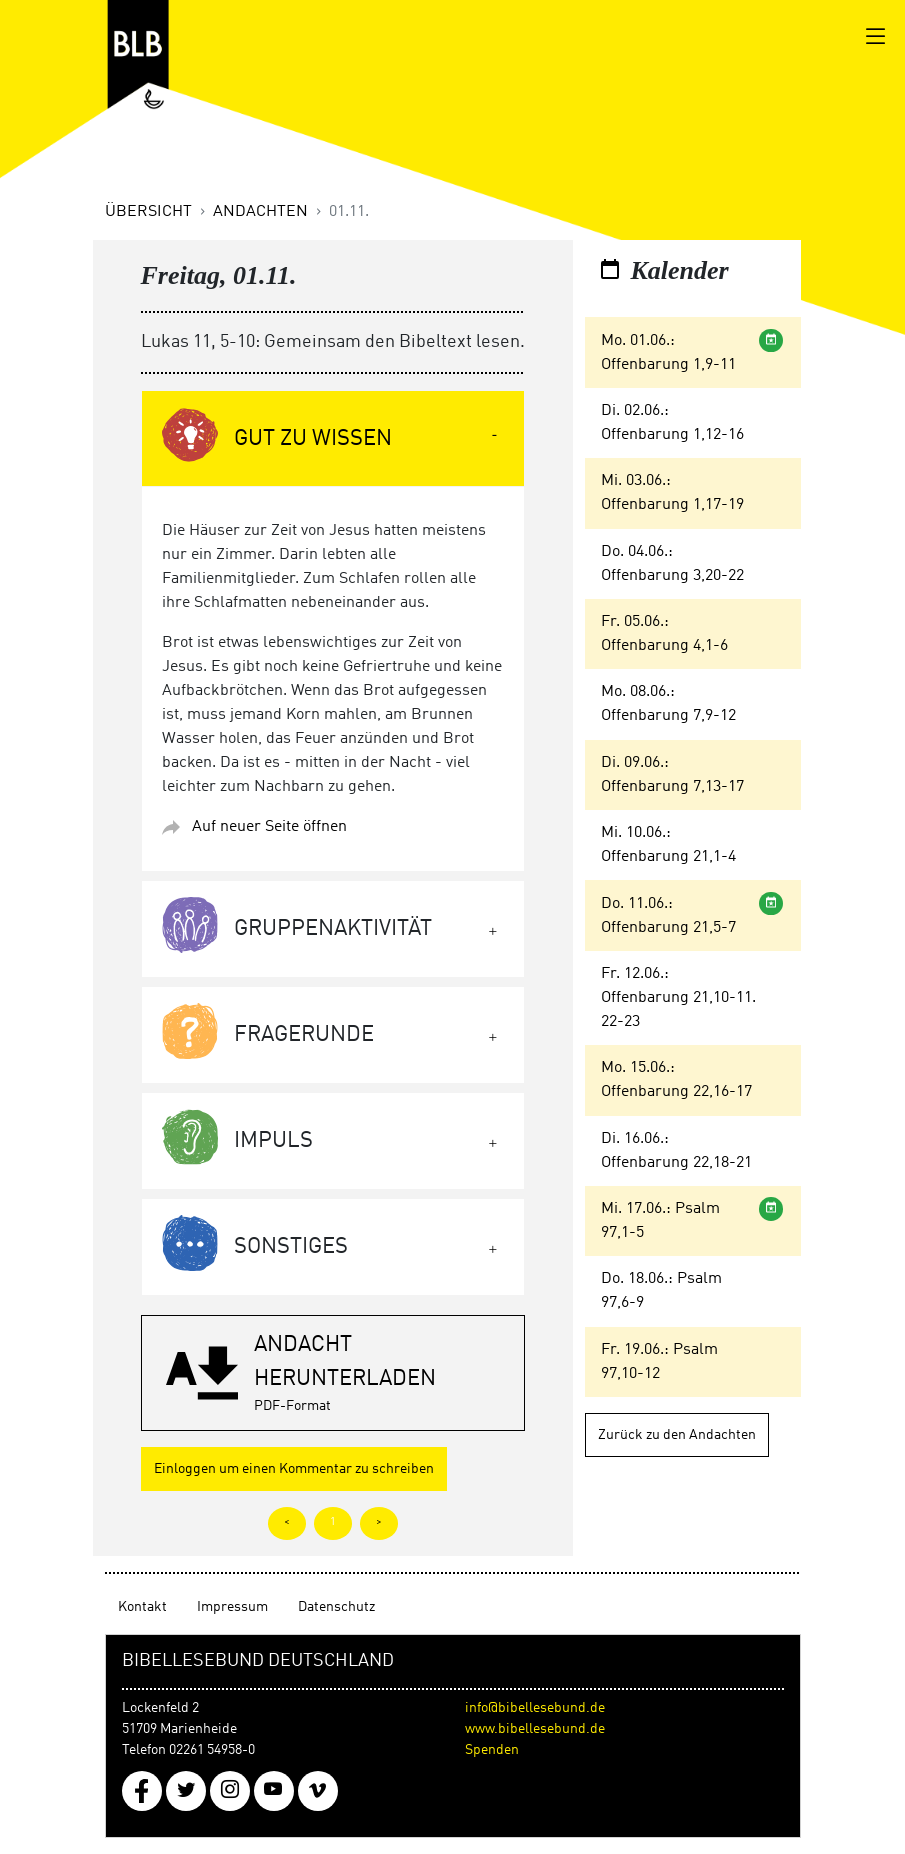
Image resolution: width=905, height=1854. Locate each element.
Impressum (232, 1607)
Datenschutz (336, 1607)
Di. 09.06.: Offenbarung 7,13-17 (672, 775)
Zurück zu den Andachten (677, 1435)
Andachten (260, 212)
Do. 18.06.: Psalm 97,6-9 (661, 1291)
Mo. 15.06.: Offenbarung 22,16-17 (676, 1080)
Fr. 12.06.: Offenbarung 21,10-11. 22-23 (678, 998)
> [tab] (379, 1522)
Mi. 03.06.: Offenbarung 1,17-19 (672, 493)
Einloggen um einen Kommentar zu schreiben (294, 1469)
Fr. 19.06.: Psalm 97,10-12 (659, 1362)
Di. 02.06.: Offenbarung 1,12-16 (672, 423)
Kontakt (142, 1607)
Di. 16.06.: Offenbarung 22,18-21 (676, 1151)
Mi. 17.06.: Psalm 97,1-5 (660, 1221)
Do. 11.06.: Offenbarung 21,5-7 (668, 916)
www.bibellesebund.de (535, 1729)
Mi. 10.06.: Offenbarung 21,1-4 (668, 845)
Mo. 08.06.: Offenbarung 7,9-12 (668, 704)
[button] (333, 1373)
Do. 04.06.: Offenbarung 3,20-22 (672, 564)
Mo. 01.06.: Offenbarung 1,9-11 (668, 353)
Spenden (492, 1750)
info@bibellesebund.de (535, 1708)
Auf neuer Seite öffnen (269, 827)
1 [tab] (333, 1522)
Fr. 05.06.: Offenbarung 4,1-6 (664, 634)
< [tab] (287, 1522)
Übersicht (148, 212)
